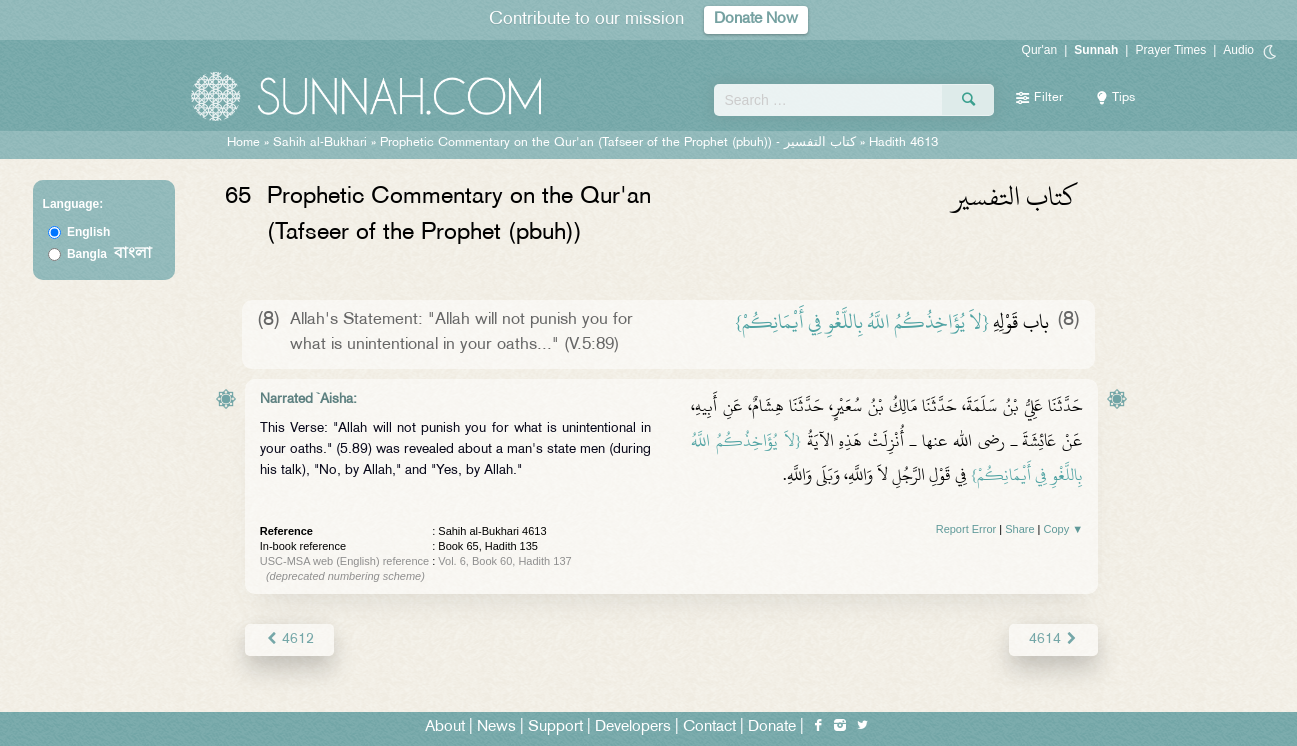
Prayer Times (1170, 50)
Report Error (966, 529)
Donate (772, 727)
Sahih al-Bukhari (320, 143)
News (496, 727)
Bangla (109, 254)
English (88, 232)
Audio (1238, 50)
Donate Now (756, 19)
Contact (709, 727)
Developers (633, 727)
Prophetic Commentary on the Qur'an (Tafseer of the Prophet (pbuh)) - (620, 143)
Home (243, 143)
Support (555, 727)
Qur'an (1040, 50)
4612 (289, 639)
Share (1019, 529)
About (445, 727)
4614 (1053, 639)
